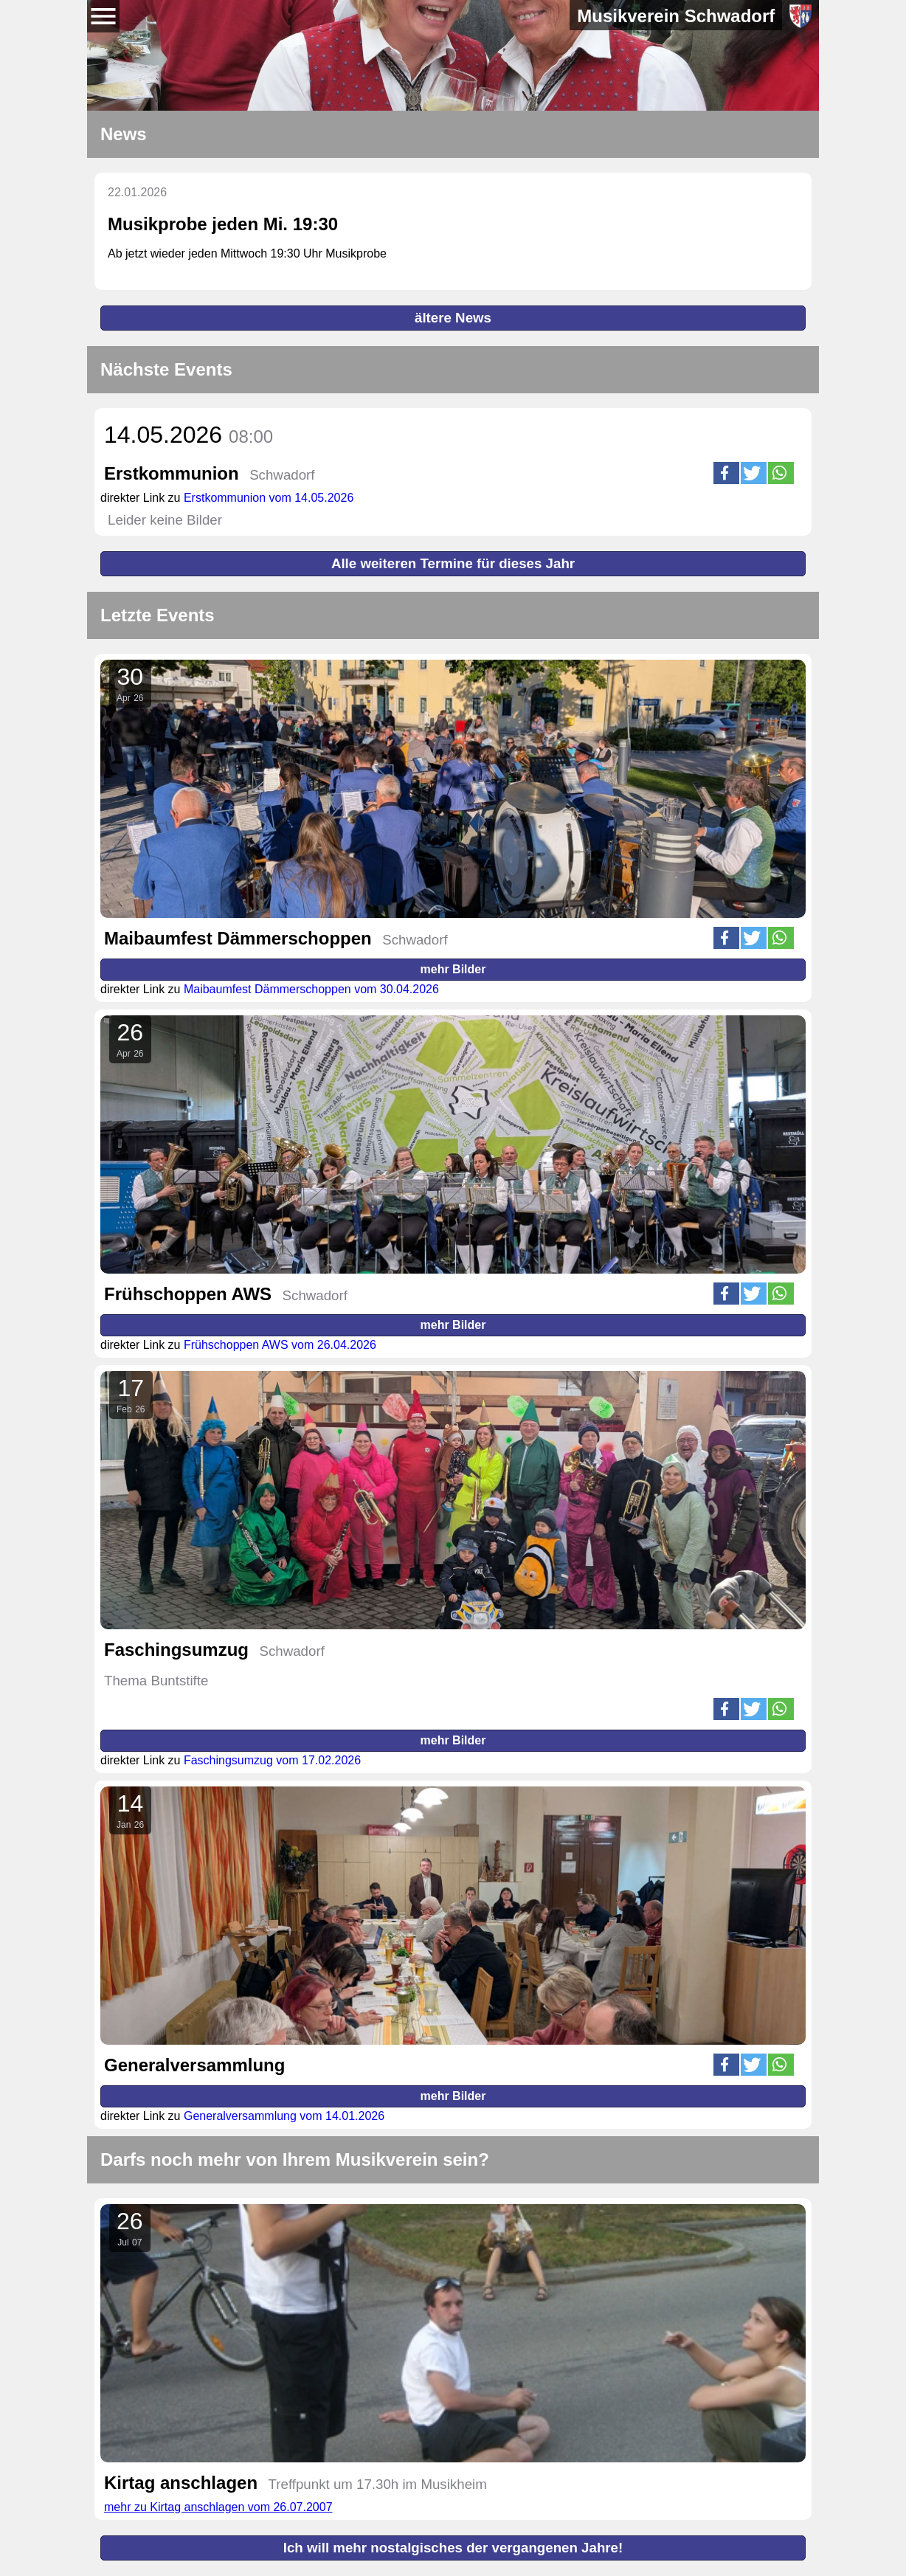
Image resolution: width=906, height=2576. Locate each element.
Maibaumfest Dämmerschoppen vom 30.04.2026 (311, 989)
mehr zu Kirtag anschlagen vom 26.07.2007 (218, 2507)
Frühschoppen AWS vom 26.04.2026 (280, 1345)
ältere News (453, 317)
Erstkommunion (171, 473)
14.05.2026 (188, 434)
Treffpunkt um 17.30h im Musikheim (378, 2484)
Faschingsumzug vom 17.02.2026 (272, 1760)
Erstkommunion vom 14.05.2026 (268, 497)
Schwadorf (281, 475)
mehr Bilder (453, 969)
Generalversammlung (194, 2065)
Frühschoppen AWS (188, 1294)
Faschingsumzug (176, 1650)
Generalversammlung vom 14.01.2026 (284, 2116)
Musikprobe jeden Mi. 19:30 (223, 224)
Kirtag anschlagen (180, 2483)
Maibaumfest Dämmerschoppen (238, 938)
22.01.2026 (137, 192)
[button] (726, 473)
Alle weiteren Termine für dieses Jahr (453, 563)
